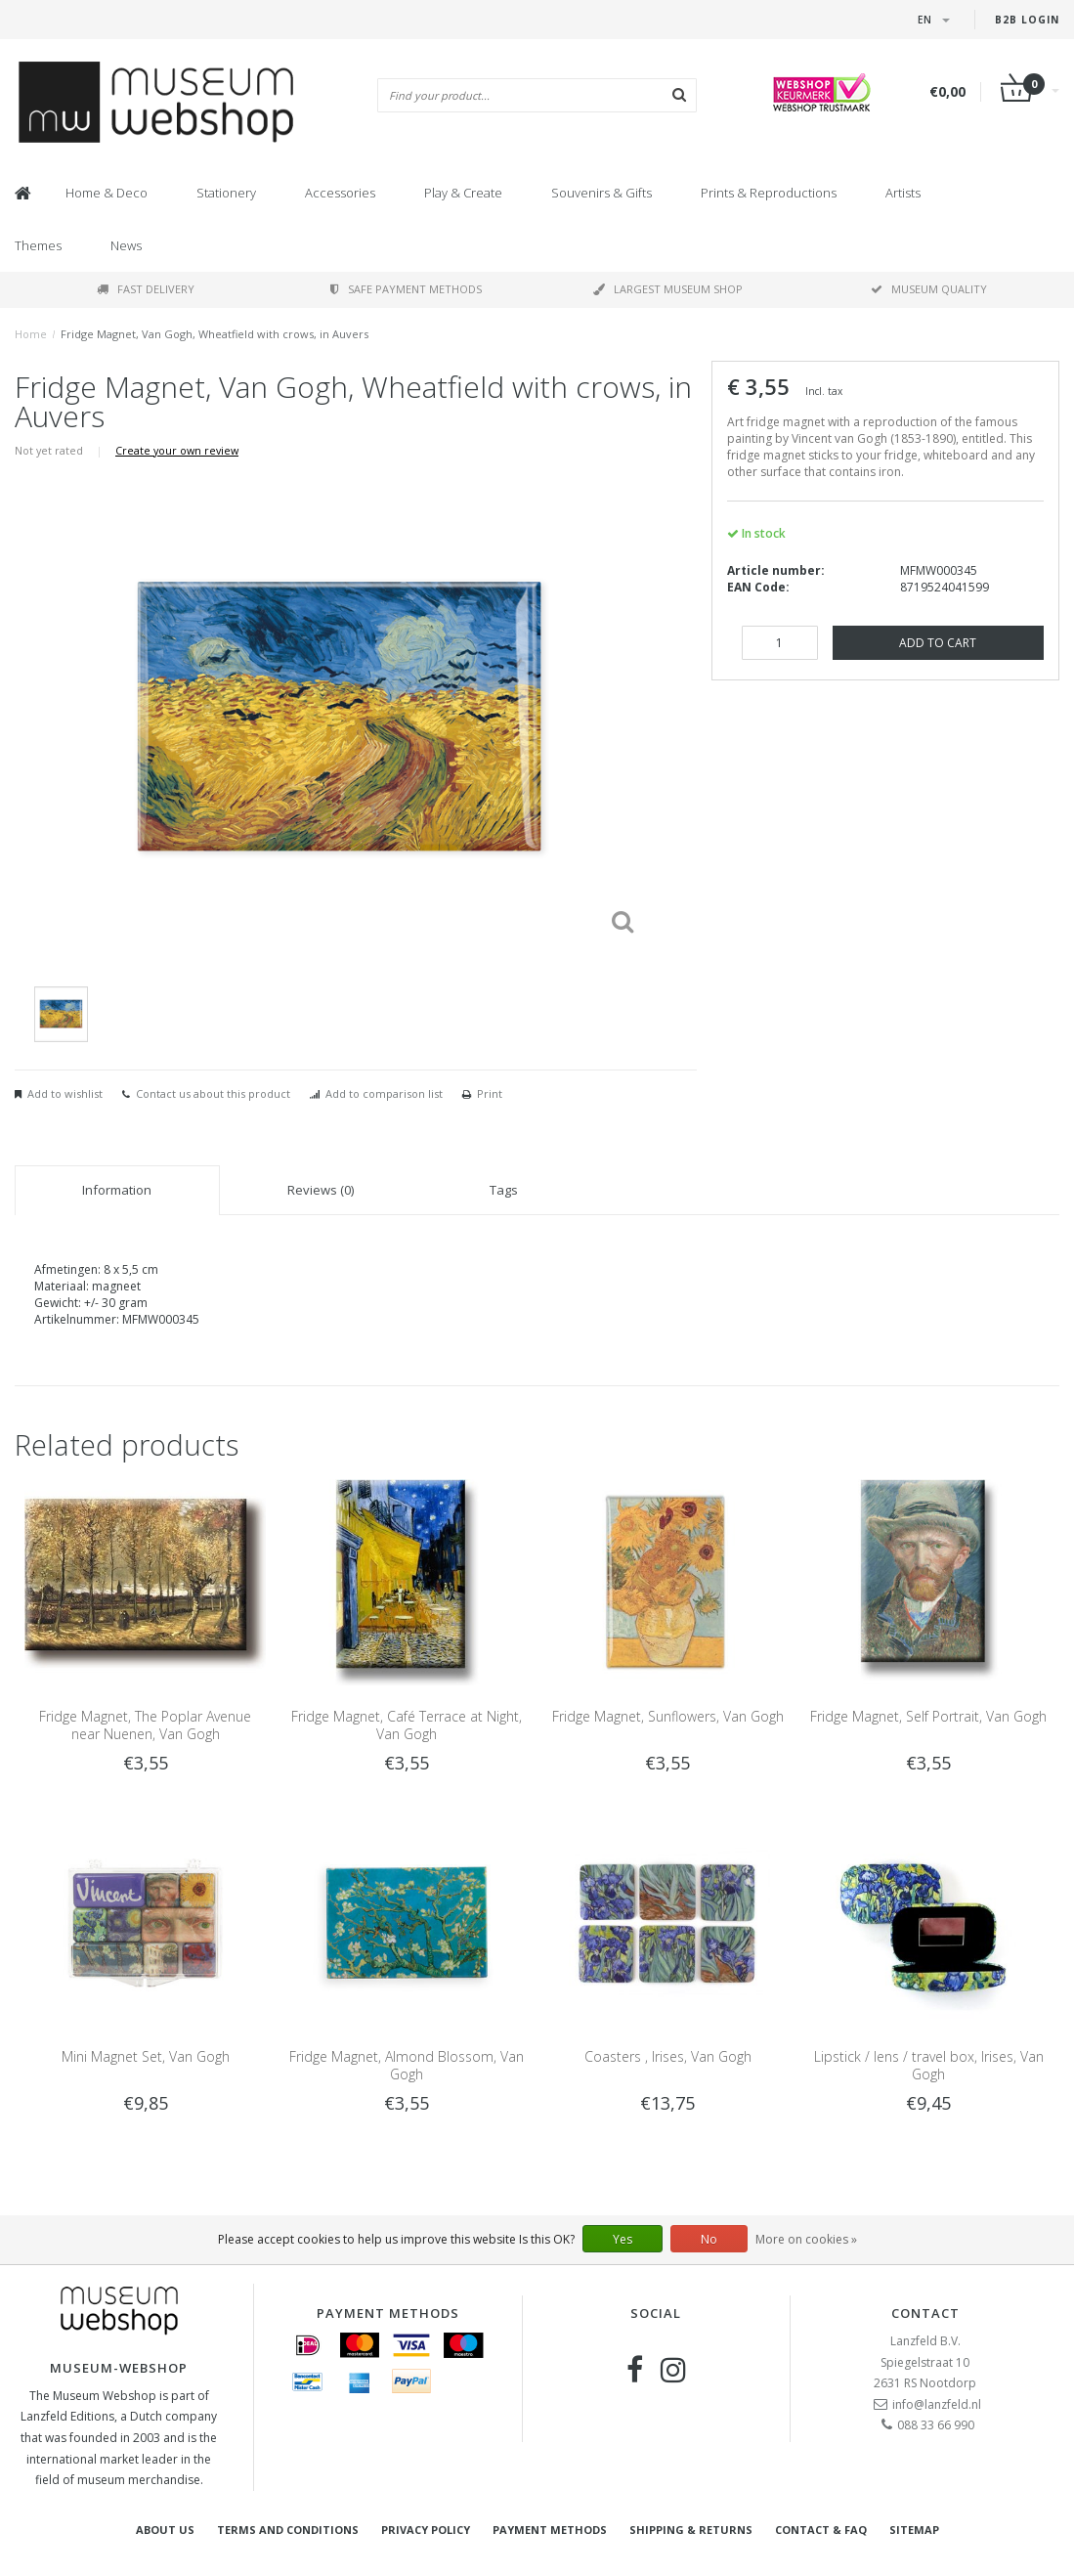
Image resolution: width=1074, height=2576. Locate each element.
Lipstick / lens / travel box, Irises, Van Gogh (929, 2065)
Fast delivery (145, 289)
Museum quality (929, 289)
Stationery (226, 192)
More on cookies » (806, 2239)
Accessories (340, 192)
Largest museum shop (668, 289)
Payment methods (550, 2529)
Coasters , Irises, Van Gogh (668, 2056)
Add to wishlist (65, 1093)
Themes (38, 245)
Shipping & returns (690, 2529)
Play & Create (463, 192)
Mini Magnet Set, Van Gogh (146, 2056)
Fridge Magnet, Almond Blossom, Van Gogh (406, 2065)
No (709, 2239)
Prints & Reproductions (769, 192)
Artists (903, 192)
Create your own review (176, 450)
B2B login (1027, 19)
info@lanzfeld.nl (936, 2404)
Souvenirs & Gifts (601, 192)
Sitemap (914, 2529)
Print (489, 1093)
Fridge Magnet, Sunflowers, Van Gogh (668, 1716)
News (126, 245)
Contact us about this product (213, 1093)
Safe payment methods (406, 289)
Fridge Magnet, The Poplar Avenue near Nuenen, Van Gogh (145, 1725)
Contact (925, 2313)
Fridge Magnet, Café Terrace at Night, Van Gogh (406, 1725)
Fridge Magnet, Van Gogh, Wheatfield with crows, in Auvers (214, 334)
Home (31, 334)
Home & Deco (106, 192)
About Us (165, 2529)
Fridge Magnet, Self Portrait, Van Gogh (928, 1716)
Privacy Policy (425, 2529)
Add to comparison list (384, 1093)
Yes (622, 2239)
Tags (504, 1190)
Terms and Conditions (288, 2529)
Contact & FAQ (821, 2529)
